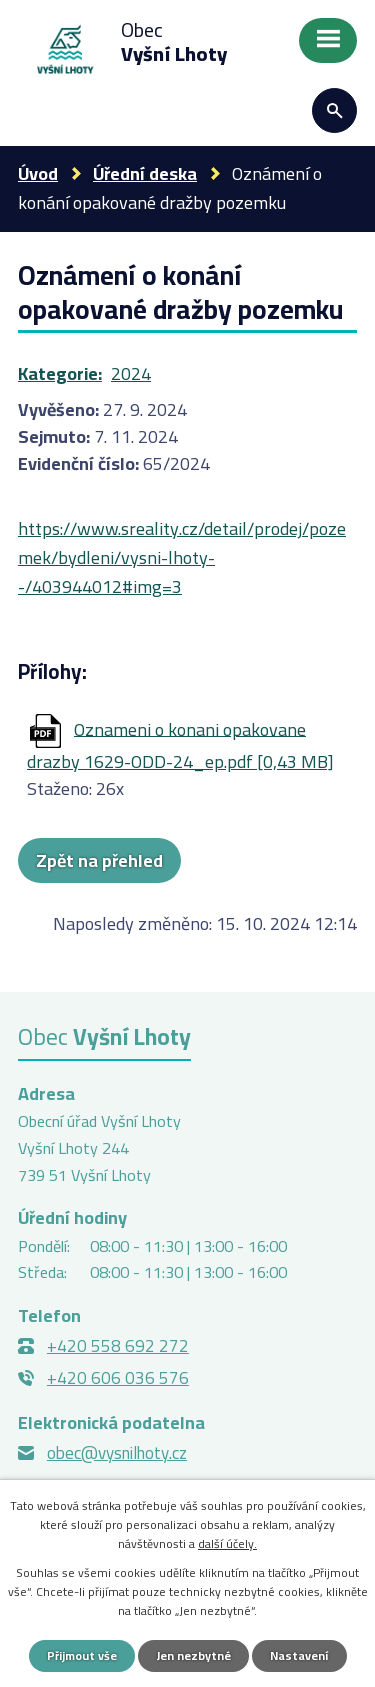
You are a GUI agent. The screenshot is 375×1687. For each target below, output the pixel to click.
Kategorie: (60, 373)
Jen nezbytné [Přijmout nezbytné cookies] (193, 1655)
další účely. (227, 1543)
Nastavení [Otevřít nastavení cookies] (299, 1655)
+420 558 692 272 (118, 1346)
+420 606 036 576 (118, 1378)
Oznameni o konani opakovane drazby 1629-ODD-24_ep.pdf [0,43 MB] (180, 745)
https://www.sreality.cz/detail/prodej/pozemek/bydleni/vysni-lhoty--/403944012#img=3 (182, 557)
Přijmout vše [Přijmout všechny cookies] (82, 1655)
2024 (131, 373)
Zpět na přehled (99, 860)
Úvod (38, 173)
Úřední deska (145, 173)
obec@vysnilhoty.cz (117, 1453)
